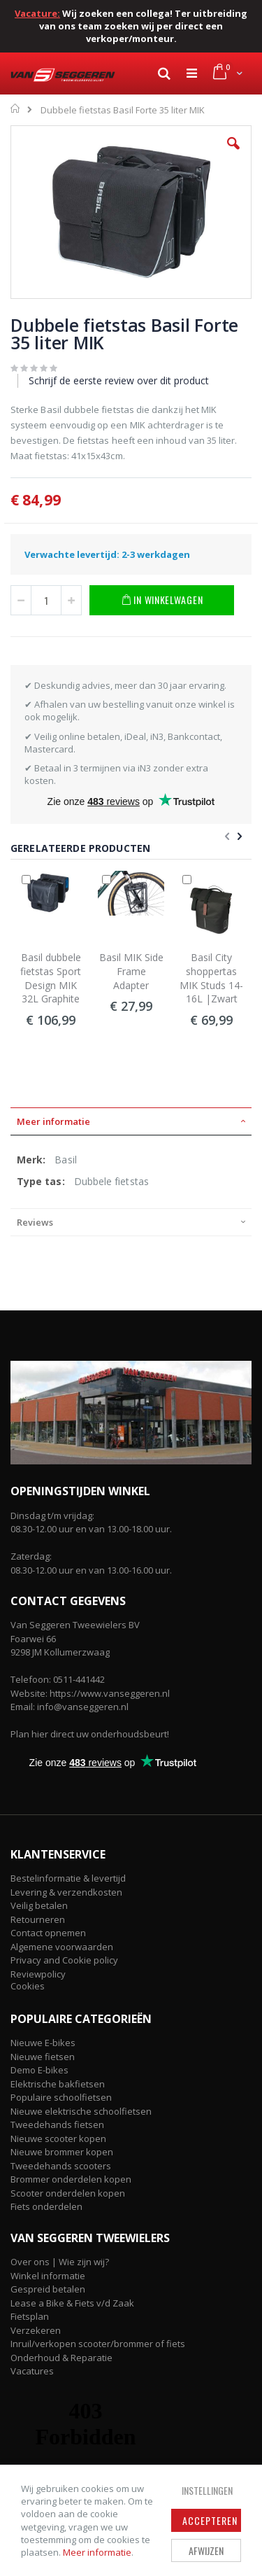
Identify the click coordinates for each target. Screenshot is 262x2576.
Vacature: (37, 13)
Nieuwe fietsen (42, 2056)
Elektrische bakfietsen (57, 2084)
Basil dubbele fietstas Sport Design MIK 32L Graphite (50, 978)
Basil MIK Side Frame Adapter (131, 971)
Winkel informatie (47, 2275)
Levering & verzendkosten (66, 1892)
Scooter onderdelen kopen (67, 2193)
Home (15, 108)
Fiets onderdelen (46, 2206)
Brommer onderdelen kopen (70, 2179)
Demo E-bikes (39, 2070)
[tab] (131, 1121)
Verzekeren (35, 2330)
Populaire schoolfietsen (61, 2097)
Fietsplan (29, 2316)
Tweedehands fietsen (57, 2124)
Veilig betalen (39, 1905)
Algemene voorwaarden (61, 1946)
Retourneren (37, 1919)
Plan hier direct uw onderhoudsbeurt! (89, 1734)
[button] (233, 154)
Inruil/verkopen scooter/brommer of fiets (97, 2343)
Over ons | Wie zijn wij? (59, 2261)
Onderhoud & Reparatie (61, 2357)
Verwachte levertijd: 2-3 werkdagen (107, 554)
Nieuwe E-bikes (42, 2042)
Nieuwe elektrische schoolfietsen (81, 2111)
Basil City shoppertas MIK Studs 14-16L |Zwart (211, 978)
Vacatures (32, 2371)
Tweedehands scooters (60, 2166)
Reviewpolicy (38, 1974)
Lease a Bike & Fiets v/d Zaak (72, 2303)
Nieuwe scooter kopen (58, 2138)
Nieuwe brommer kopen (61, 2152)
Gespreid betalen (47, 2289)
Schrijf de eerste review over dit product (119, 380)
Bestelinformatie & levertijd (68, 1878)
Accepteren (210, 2520)
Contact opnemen (48, 1932)
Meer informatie (97, 2552)
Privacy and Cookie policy (64, 1960)
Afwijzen (206, 2550)
